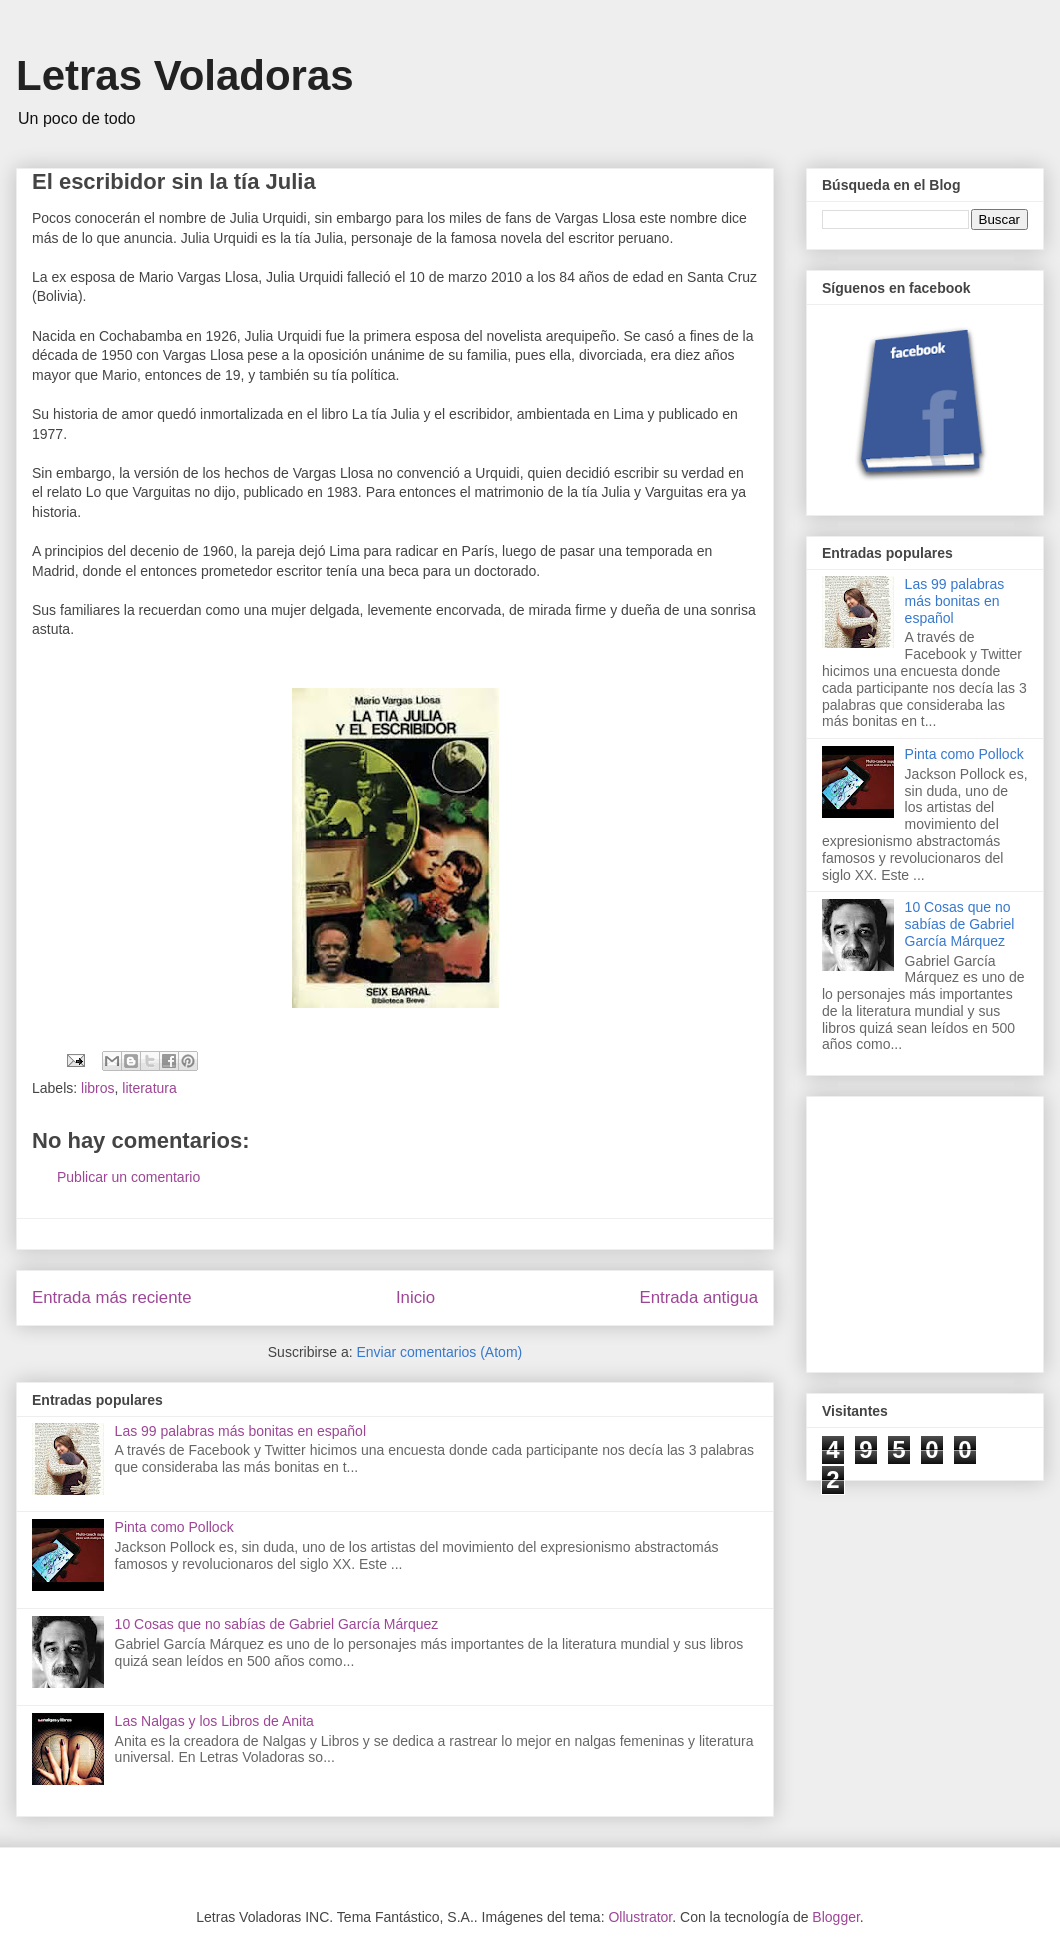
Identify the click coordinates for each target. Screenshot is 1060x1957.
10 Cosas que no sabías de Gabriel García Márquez (277, 1624)
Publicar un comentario (128, 1177)
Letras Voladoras (185, 75)
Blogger (835, 1917)
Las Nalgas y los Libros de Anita (214, 1721)
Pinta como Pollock (174, 1527)
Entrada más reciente (112, 1297)
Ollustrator (640, 1917)
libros (97, 1088)
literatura (149, 1088)
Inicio (415, 1297)
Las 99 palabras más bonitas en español (240, 1431)
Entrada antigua (699, 1297)
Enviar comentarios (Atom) (439, 1352)
